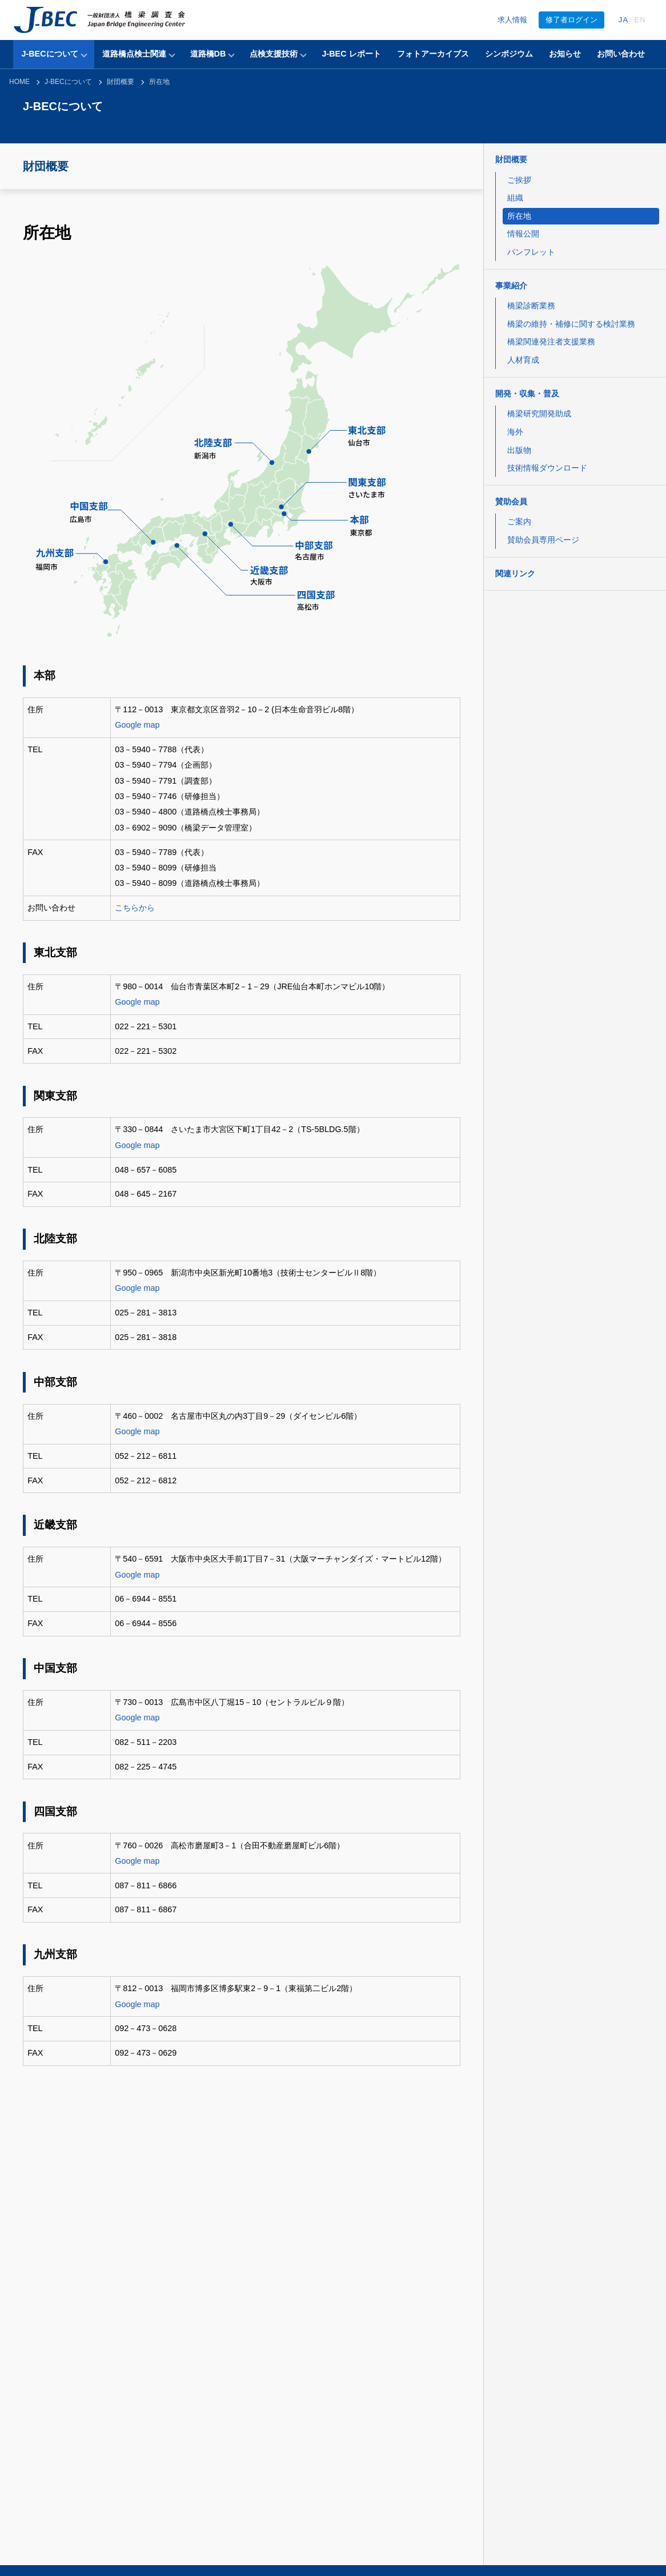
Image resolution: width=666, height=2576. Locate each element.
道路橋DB (208, 53)
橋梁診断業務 (531, 305)
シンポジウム (509, 53)
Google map (137, 724)
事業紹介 (511, 285)
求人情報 (512, 19)
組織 (515, 197)
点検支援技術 (274, 53)
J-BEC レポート (351, 53)
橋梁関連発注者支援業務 (551, 341)
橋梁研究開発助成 (539, 413)
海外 (515, 431)
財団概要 (120, 82)
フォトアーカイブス (433, 53)
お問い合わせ (621, 53)
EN (640, 19)
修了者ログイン (571, 19)
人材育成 (523, 359)
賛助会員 (511, 501)
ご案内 (519, 521)
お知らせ (565, 53)
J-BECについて (49, 53)
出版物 (519, 450)
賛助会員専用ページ (543, 539)
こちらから (135, 907)
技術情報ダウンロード (547, 467)
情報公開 (523, 233)
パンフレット (531, 251)
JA (624, 19)
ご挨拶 (519, 179)
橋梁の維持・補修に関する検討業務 (571, 323)
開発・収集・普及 (527, 393)
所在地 (159, 82)
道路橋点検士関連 (134, 53)
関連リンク (515, 573)
